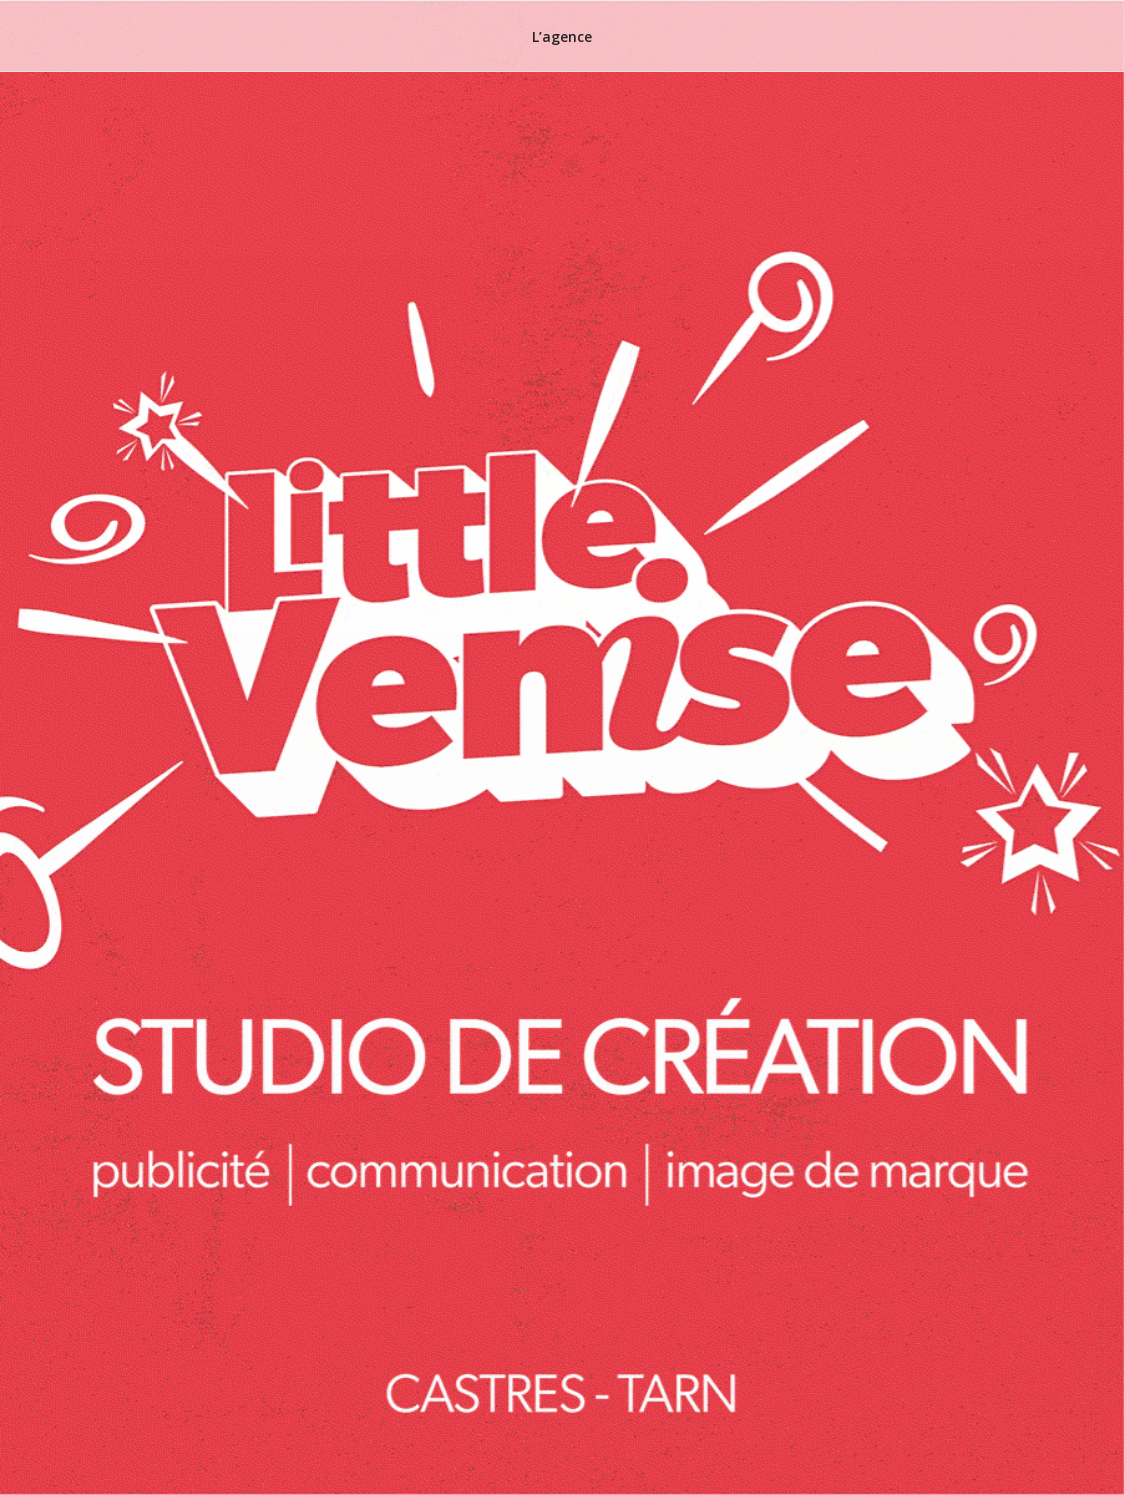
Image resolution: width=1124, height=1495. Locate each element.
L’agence (562, 36)
